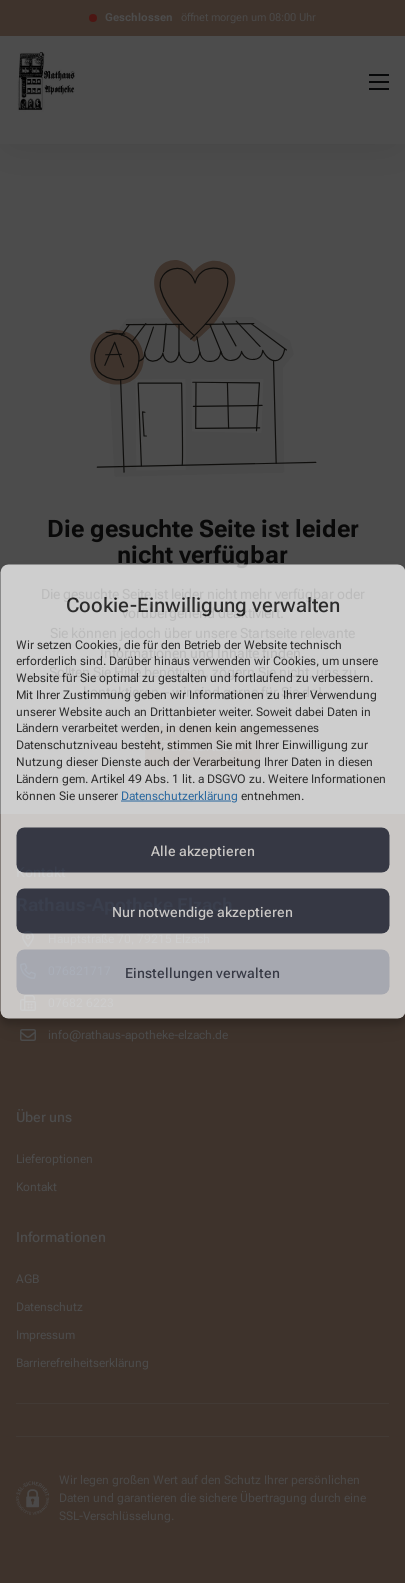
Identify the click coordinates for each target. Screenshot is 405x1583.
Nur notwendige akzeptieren (202, 911)
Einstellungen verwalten (202, 972)
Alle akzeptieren (203, 850)
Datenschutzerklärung (179, 795)
